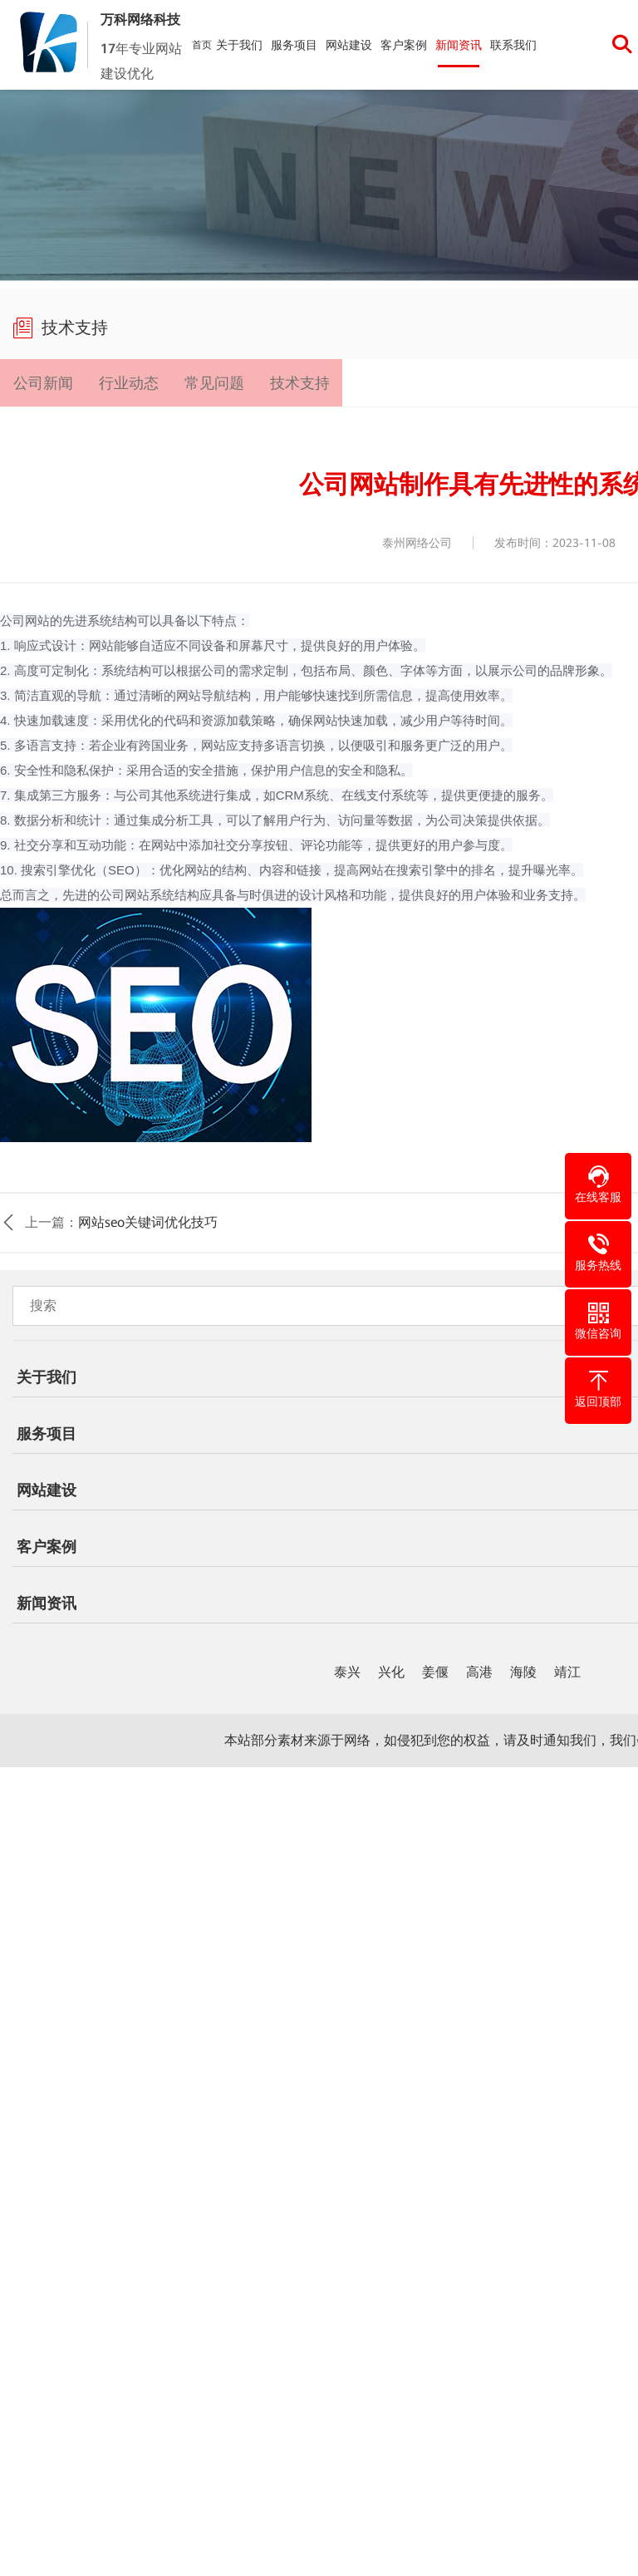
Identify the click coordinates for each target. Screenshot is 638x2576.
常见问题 (212, 382)
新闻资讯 (458, 45)
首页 (202, 45)
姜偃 (435, 1674)
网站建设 (349, 45)
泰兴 (347, 1674)
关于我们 (239, 45)
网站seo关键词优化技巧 (148, 1224)
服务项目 (294, 45)
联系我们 (513, 45)
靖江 (567, 1674)
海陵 (523, 1674)
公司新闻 (42, 382)
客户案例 (403, 45)
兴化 (391, 1674)
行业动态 (128, 382)
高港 (479, 1674)
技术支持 (298, 382)
